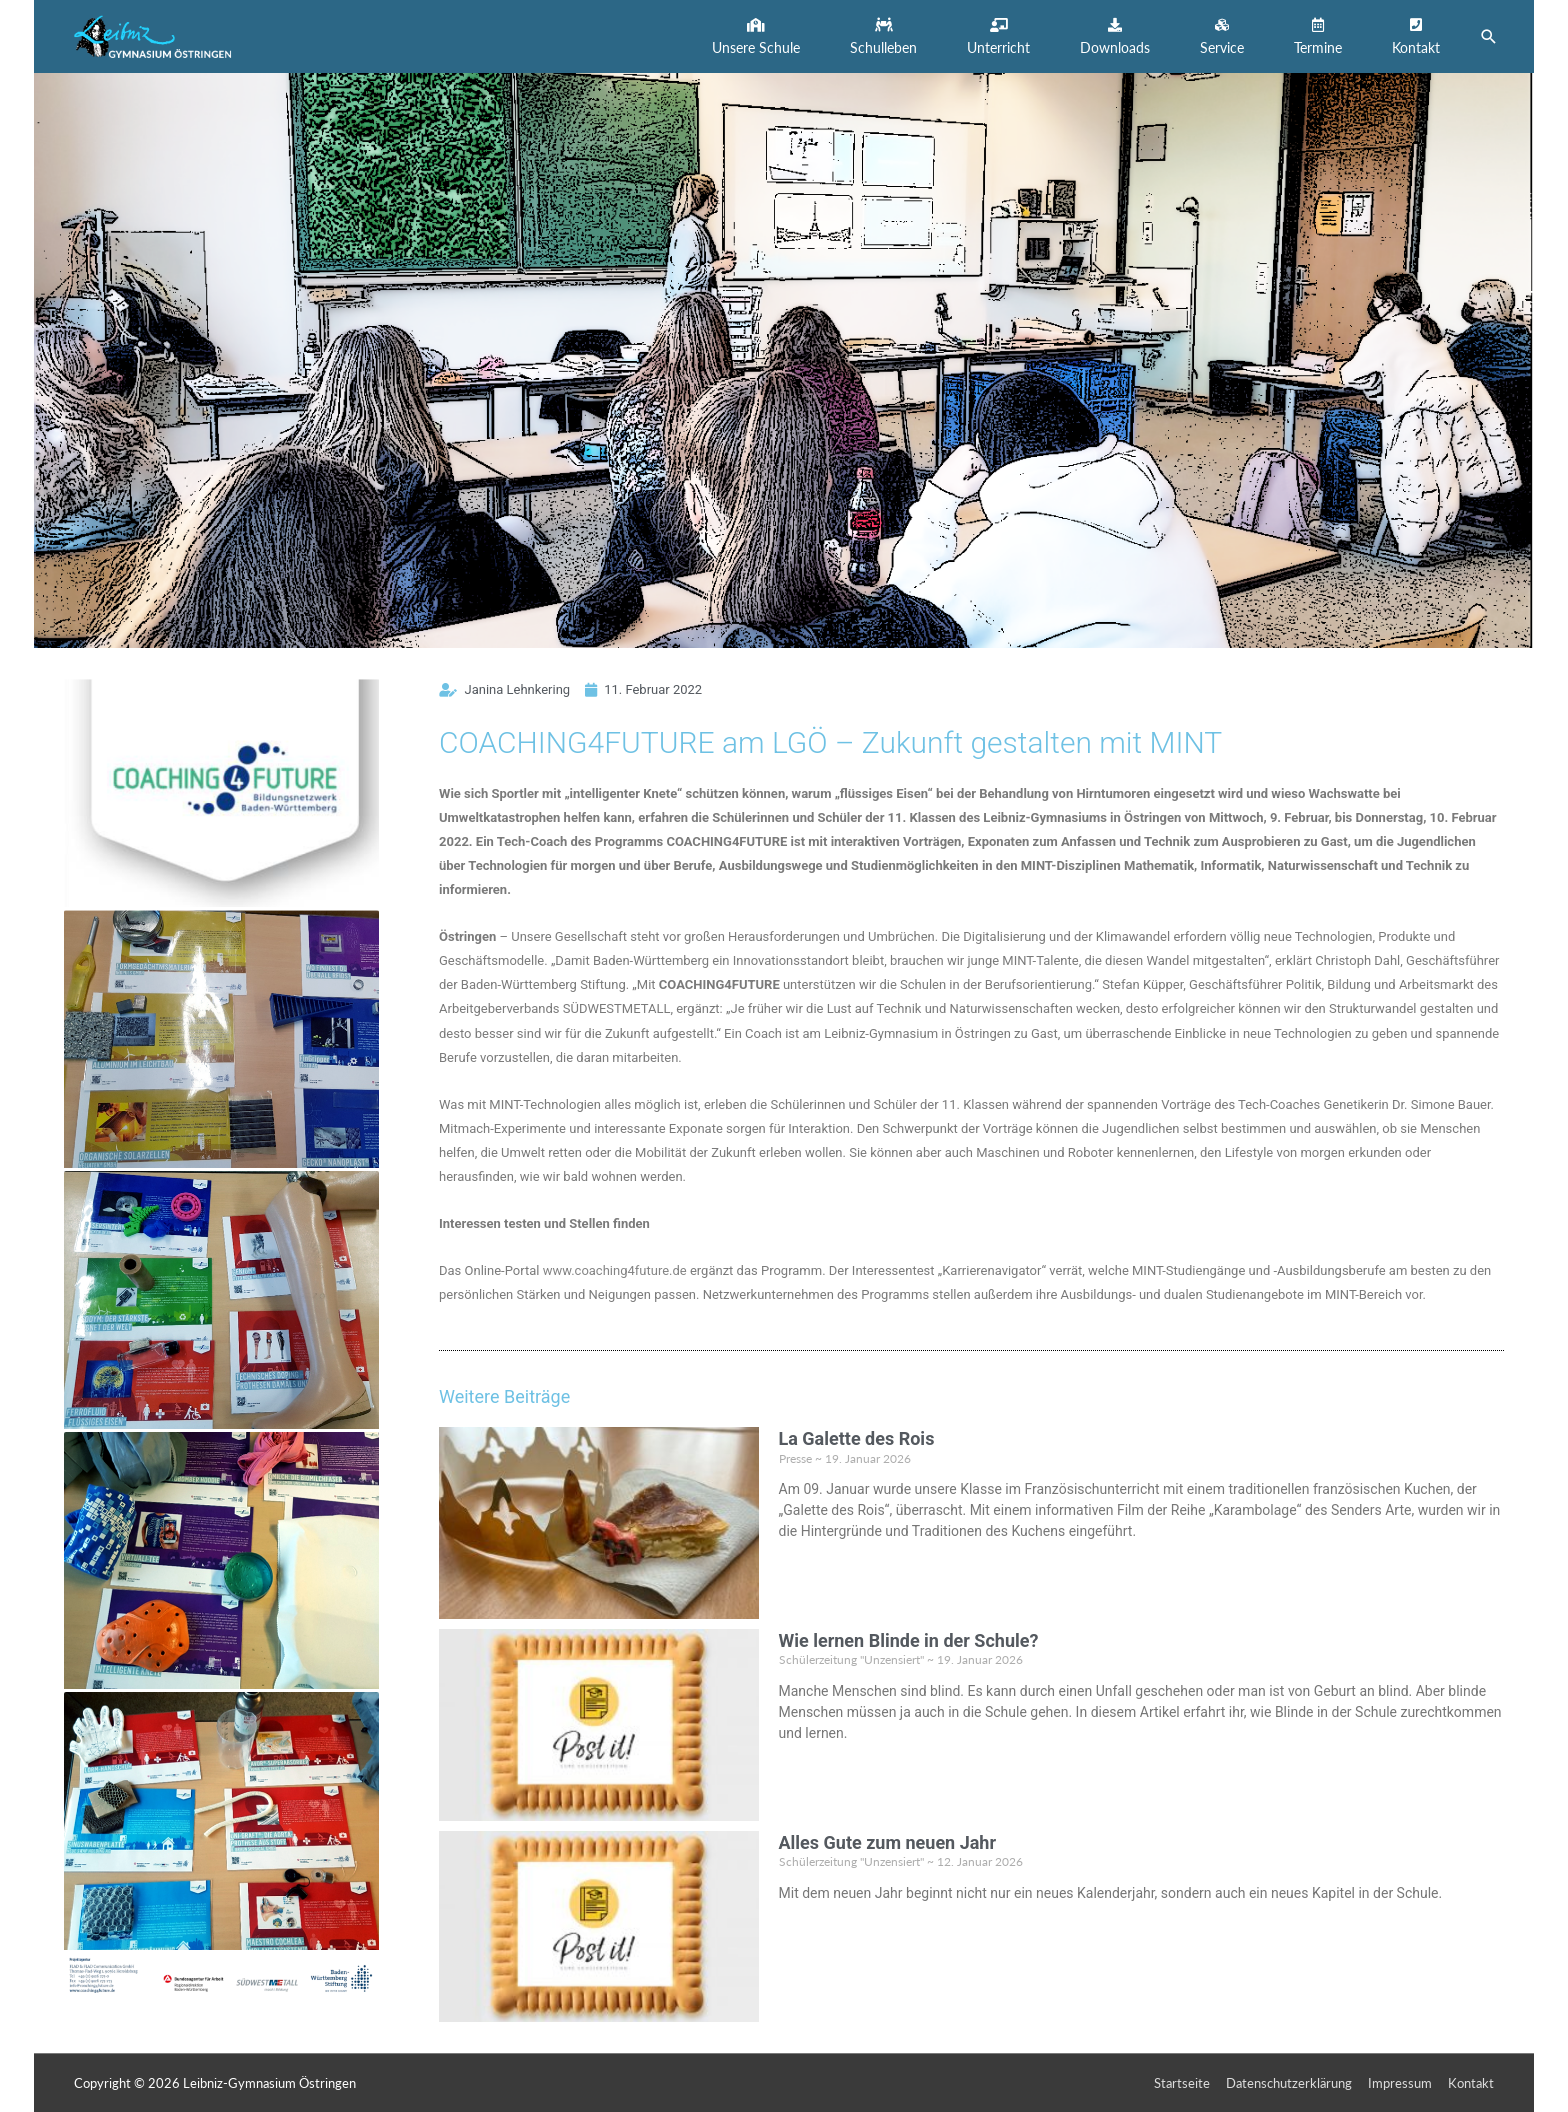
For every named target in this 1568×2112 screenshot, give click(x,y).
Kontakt (1471, 2083)
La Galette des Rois (857, 1438)
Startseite (1182, 2083)
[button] (756, 36)
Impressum (1400, 2083)
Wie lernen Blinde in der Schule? (909, 1640)
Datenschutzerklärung (1289, 2083)
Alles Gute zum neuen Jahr (888, 1842)
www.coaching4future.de (615, 1270)
